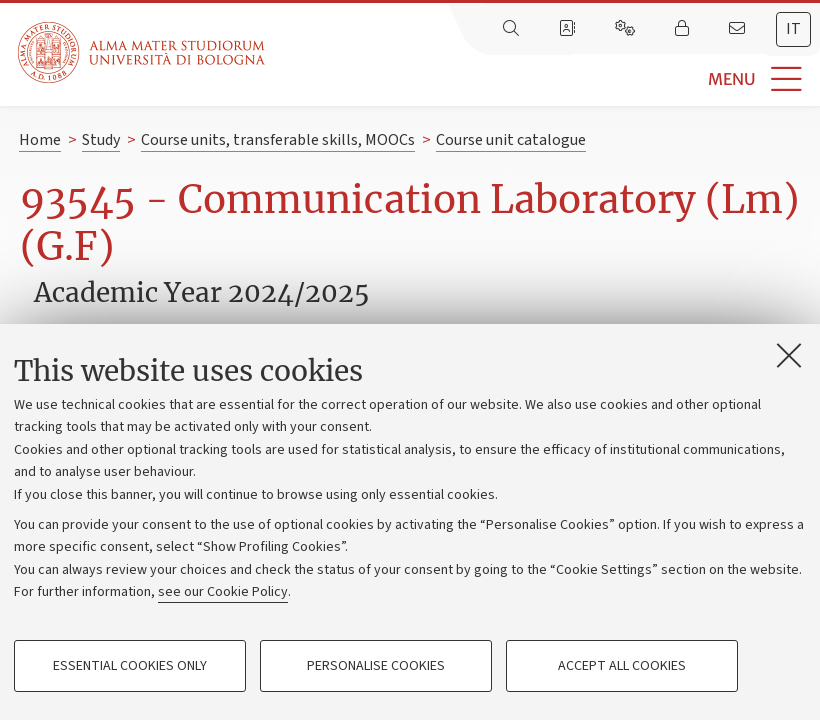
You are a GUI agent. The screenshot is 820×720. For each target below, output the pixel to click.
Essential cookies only (130, 666)
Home (40, 140)
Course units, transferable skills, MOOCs (278, 140)
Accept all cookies (622, 666)
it (793, 29)
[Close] (789, 355)
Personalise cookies (376, 666)
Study (101, 140)
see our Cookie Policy (223, 592)
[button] (542, 79)
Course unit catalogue (511, 140)
